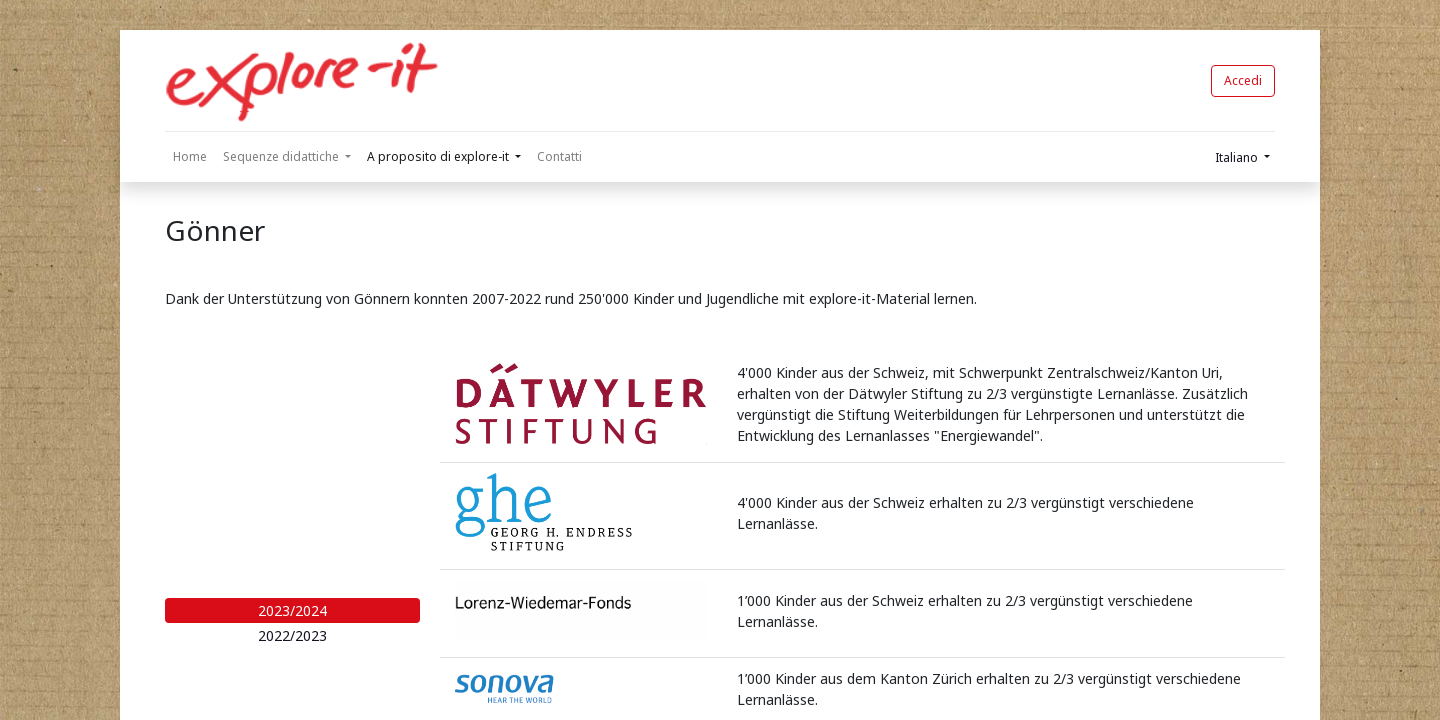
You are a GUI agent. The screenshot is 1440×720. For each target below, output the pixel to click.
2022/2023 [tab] (292, 635)
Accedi (1243, 80)
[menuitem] (190, 157)
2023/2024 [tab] (292, 610)
